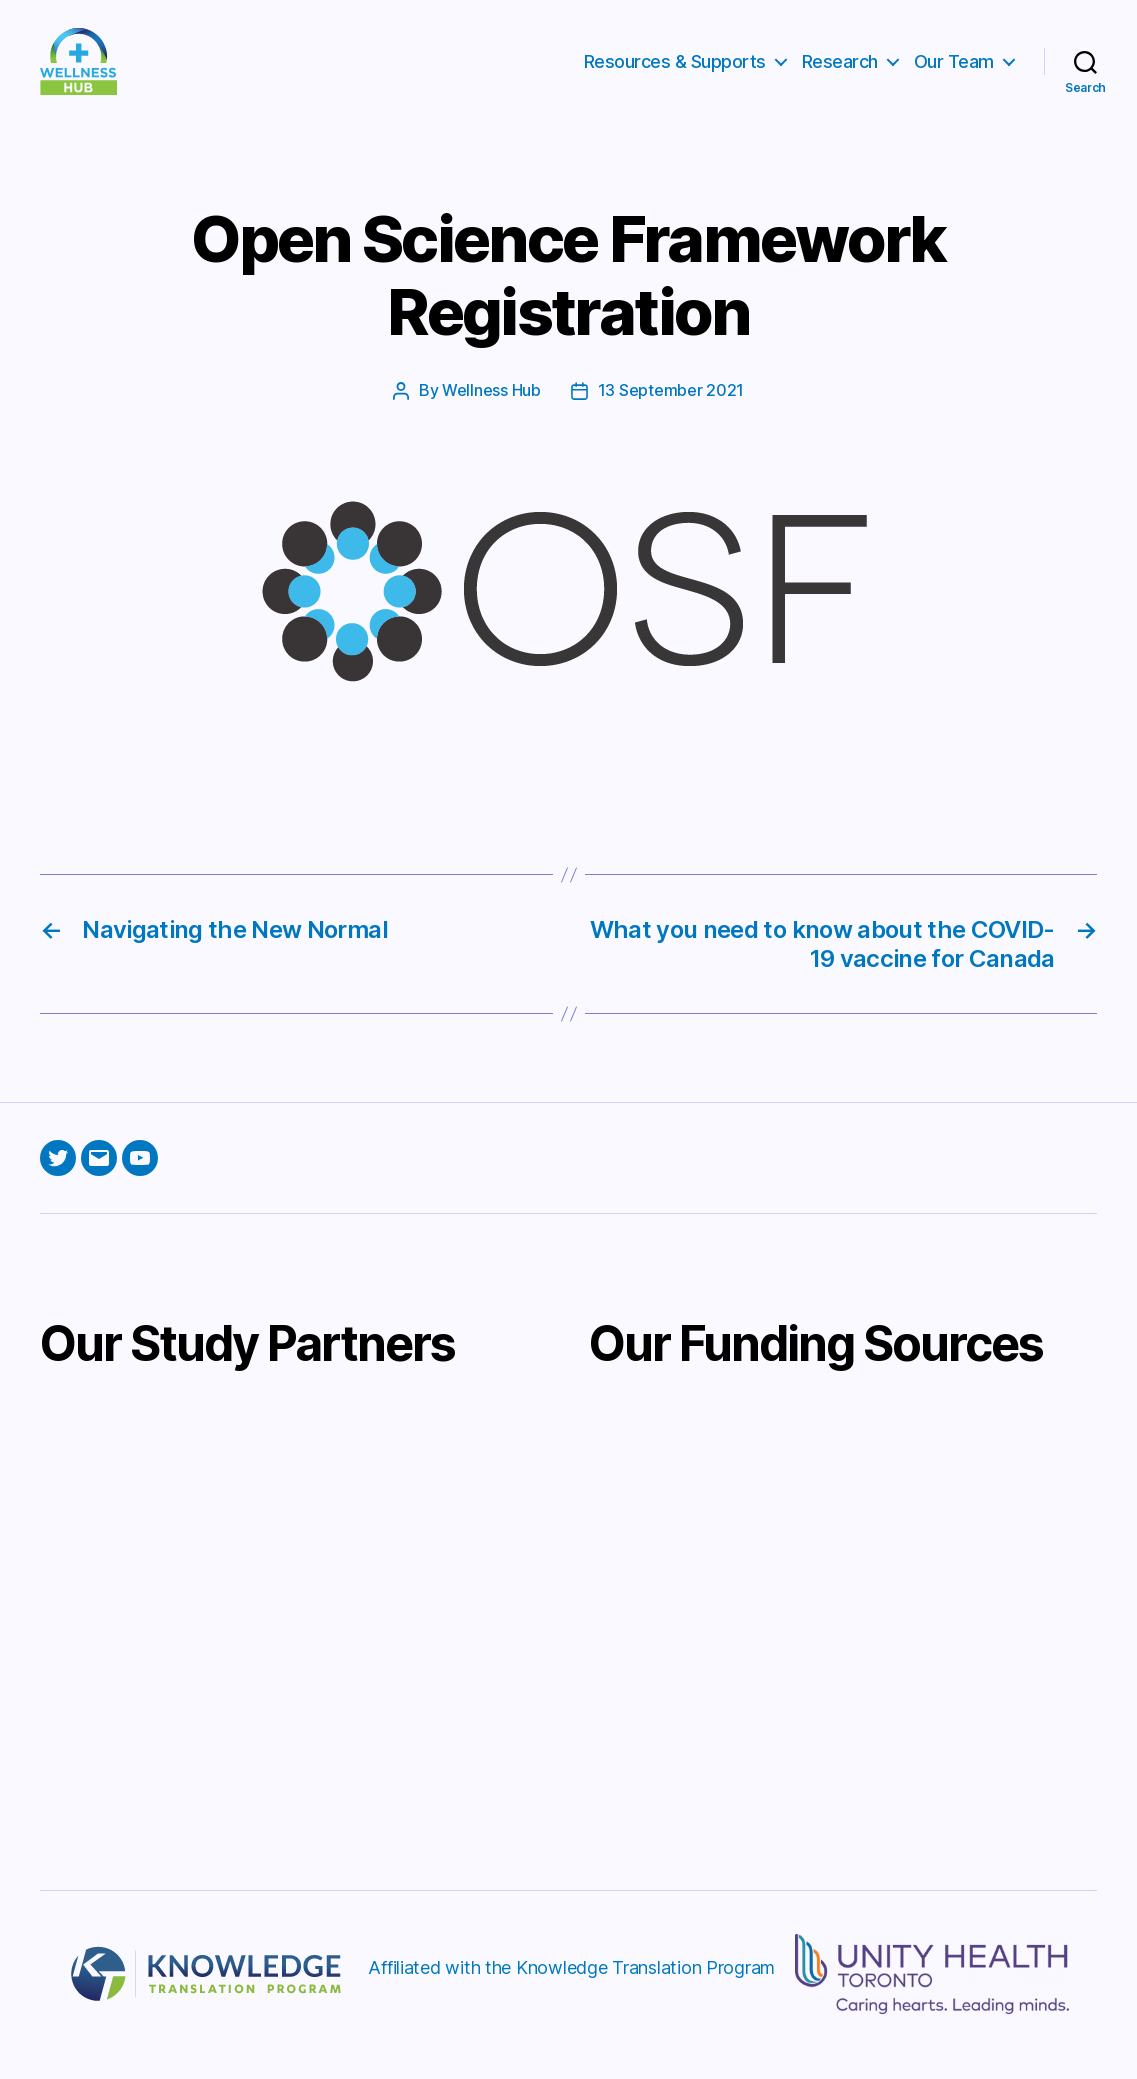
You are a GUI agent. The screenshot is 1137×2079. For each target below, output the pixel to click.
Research (840, 72)
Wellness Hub (491, 414)
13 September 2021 (671, 414)
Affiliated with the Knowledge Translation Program (571, 1989)
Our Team (954, 72)
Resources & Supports (675, 72)
